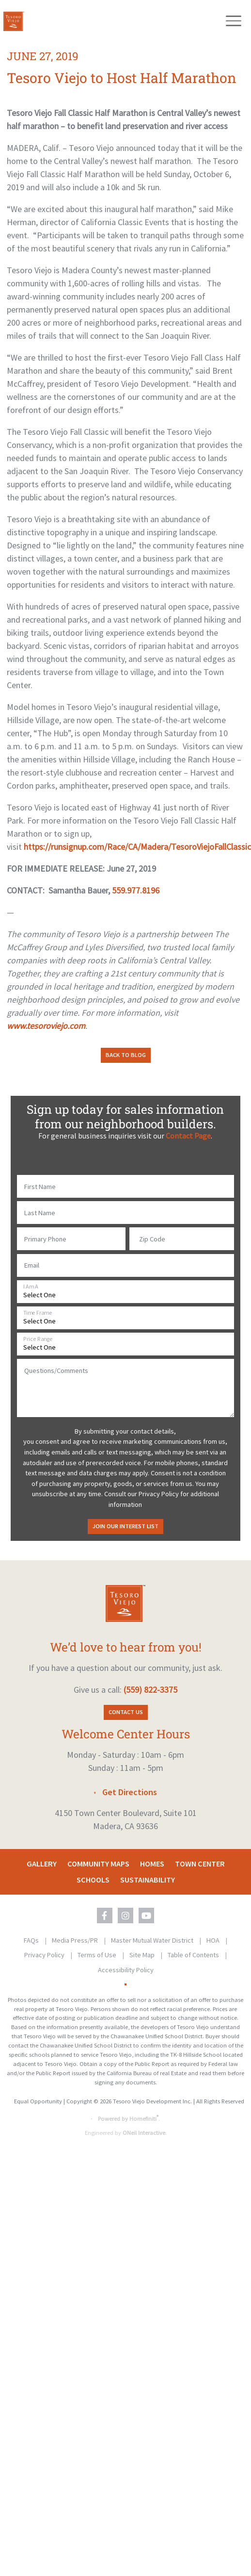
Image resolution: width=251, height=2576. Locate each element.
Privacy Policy (45, 1954)
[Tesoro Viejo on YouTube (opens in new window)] (146, 1915)
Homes (152, 1863)
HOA (213, 1940)
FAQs (32, 1940)
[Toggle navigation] (233, 21)
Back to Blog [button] (126, 1054)
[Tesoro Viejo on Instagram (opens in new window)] (125, 1915)
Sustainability (147, 1879)
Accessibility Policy (126, 1969)
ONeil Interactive (144, 2132)
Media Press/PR (75, 1940)
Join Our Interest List (125, 1526)
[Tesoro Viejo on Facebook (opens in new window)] (104, 1915)
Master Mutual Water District (153, 1940)
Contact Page (188, 1135)
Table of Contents (194, 1954)
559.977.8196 (135, 890)
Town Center (200, 1863)
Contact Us (126, 1712)
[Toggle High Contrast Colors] (125, 1984)
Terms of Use (98, 1954)
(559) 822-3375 (150, 1689)
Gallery (42, 1863)
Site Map (142, 1954)
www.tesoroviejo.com (46, 1025)
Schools (93, 1879)
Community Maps (98, 1863)
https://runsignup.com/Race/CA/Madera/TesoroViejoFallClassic (137, 846)
